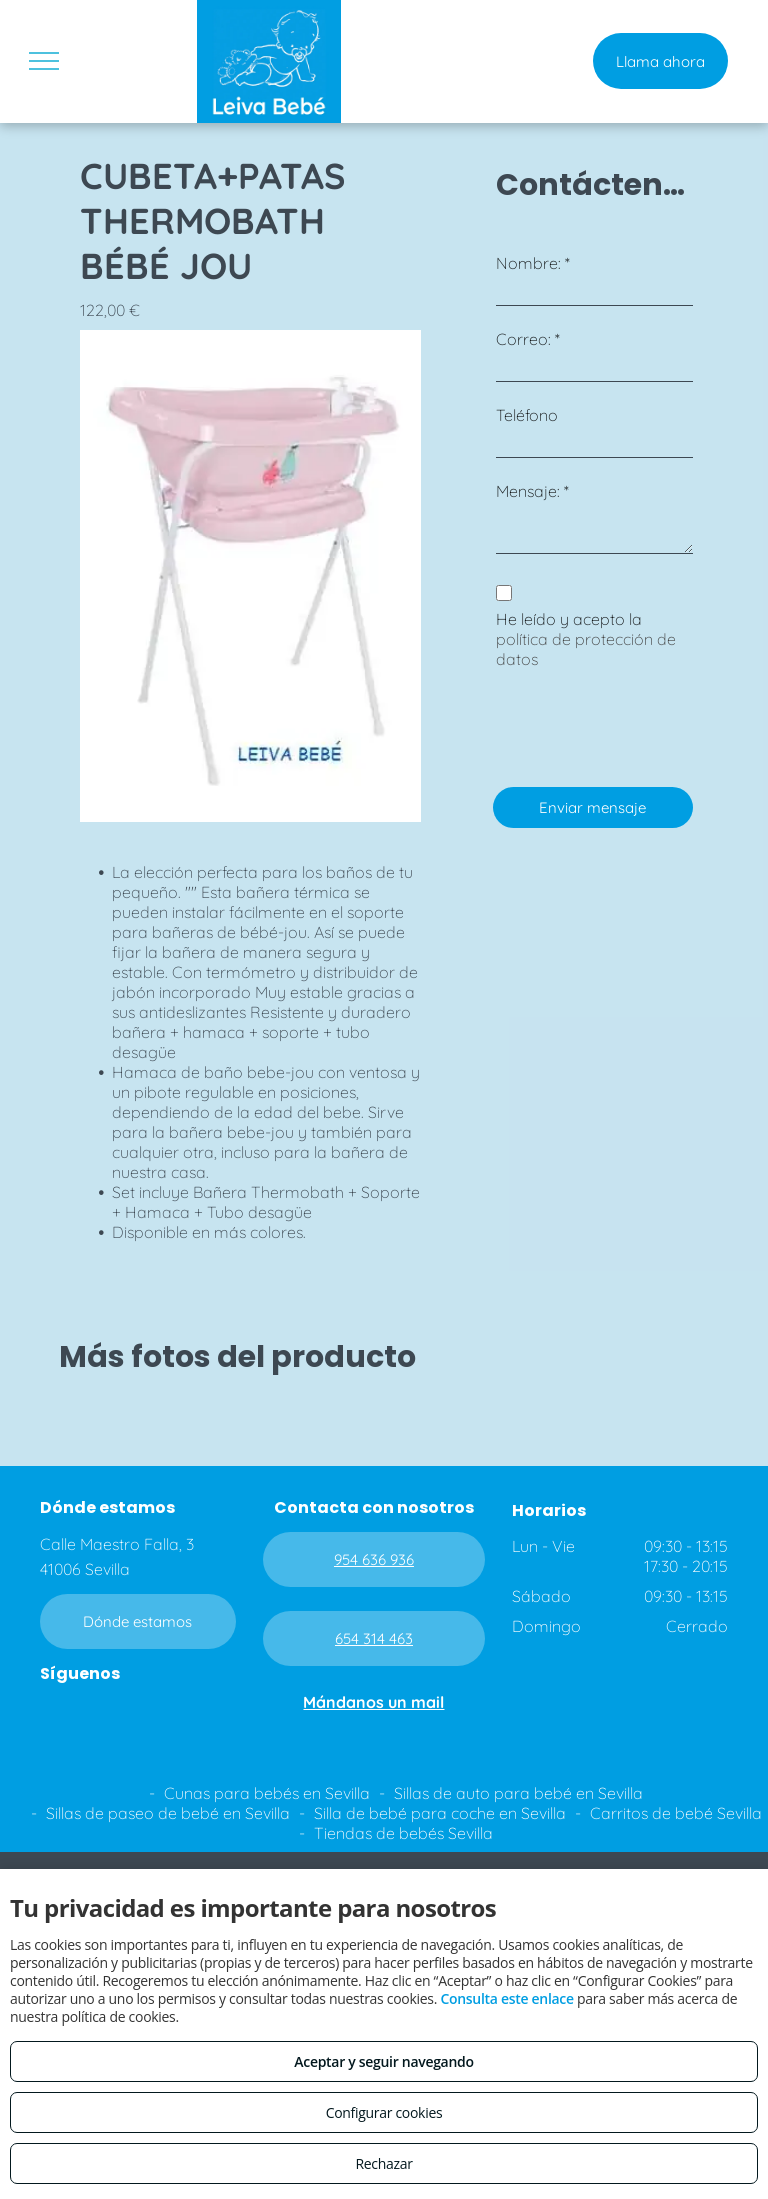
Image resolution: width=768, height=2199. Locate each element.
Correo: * (528, 339)
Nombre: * (533, 263)
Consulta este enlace (506, 1998)
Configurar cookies (384, 2112)
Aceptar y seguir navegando (383, 2061)
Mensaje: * (532, 491)
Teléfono (527, 415)
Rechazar (383, 2163)
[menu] (44, 61)
